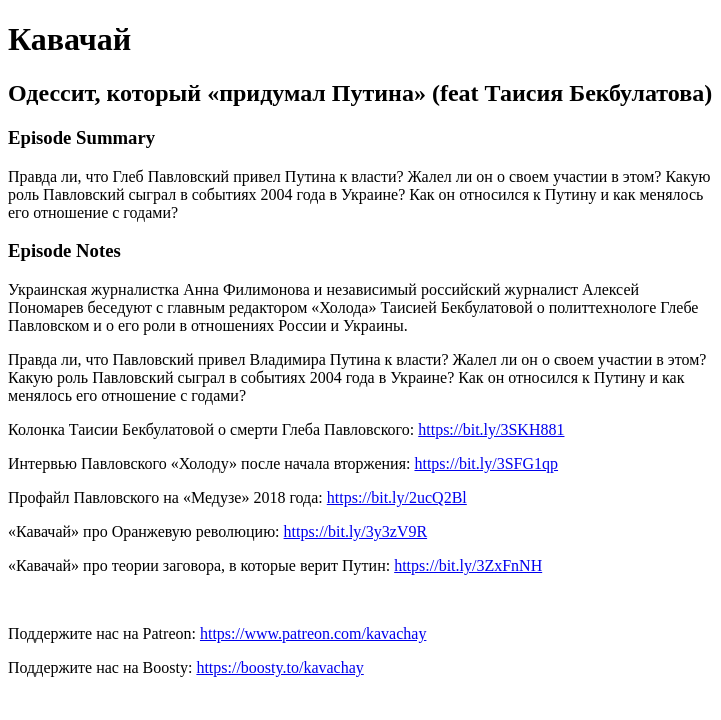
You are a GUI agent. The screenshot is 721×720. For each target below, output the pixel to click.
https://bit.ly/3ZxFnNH (468, 565)
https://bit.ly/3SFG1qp (486, 463)
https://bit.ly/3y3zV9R (356, 531)
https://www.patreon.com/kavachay (313, 633)
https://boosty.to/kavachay (279, 667)
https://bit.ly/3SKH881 (491, 429)
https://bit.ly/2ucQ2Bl (397, 497)
